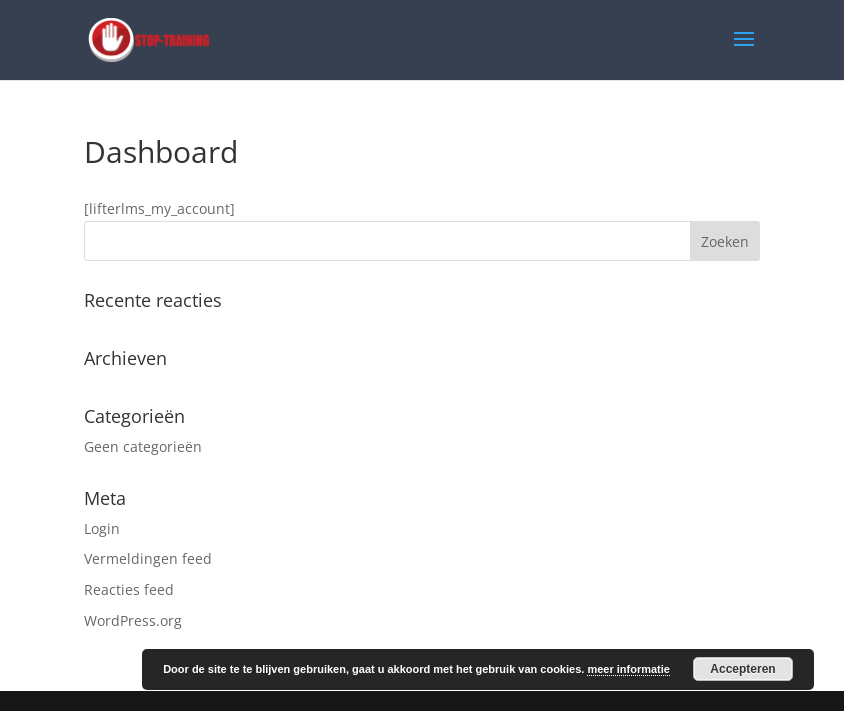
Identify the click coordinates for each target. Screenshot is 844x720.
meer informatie (628, 669)
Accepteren (742, 669)
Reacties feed (129, 589)
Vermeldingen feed (148, 558)
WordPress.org (133, 620)
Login (102, 528)
